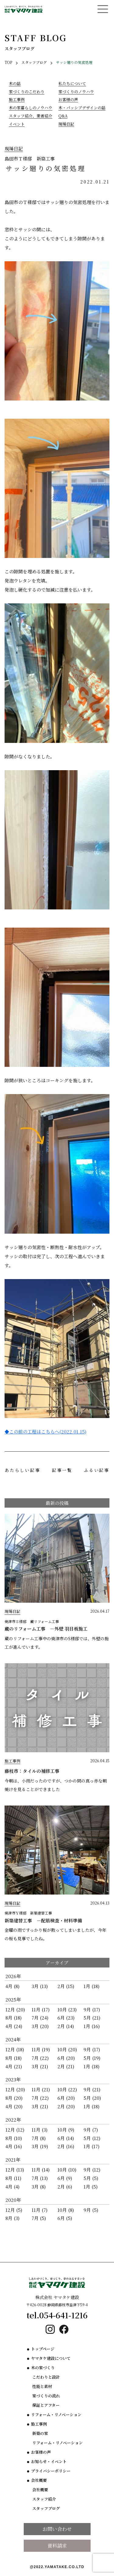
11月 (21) (41, 2089)
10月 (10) (66, 2169)
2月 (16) (65, 2146)
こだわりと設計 (46, 2377)
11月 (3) (39, 2129)
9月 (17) (92, 2009)
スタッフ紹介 (44, 2499)
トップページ (42, 2349)
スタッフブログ (46, 2508)
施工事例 (17, 99)
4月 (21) (13, 2066)
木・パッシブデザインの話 (81, 107)
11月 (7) (39, 2210)
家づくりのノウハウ (76, 91)
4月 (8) (12, 1986)
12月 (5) (13, 2210)
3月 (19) (40, 2146)
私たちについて (72, 83)
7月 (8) (39, 2138)
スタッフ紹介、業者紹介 (30, 116)
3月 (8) (39, 2186)
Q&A (62, 116)
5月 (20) (92, 2098)
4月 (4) (12, 2186)
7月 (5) (39, 2218)
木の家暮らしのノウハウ (30, 107)
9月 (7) (91, 2129)
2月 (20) (66, 2106)
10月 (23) (67, 2009)
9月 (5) (91, 2210)
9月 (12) (92, 2169)
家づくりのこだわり (26, 91)
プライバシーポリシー (51, 2471)
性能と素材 (42, 2386)
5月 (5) (91, 2178)
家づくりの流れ (46, 2396)
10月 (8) (65, 2210)
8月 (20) (13, 2098)
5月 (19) (92, 2058)
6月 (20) (66, 2058)
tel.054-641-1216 (57, 2314)
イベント (17, 124)
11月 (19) (41, 2049)
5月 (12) (92, 2138)
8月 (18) (13, 2017)
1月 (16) (92, 2026)
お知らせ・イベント (49, 2461)
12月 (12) (14, 2129)
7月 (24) (40, 2017)
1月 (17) (91, 2146)
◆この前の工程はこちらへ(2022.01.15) (45, 1431)
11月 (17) (41, 2009)
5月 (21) (92, 2017)
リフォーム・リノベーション (56, 2414)
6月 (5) (64, 2218)
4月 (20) (13, 2106)
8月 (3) (12, 2218)
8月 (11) (13, 2178)
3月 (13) (40, 1986)
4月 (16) (13, 2146)
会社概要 (39, 2480)
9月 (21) (92, 2089)
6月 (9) (64, 2178)
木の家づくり (43, 2367)
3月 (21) (40, 2066)
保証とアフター (46, 2405)
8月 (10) (13, 2138)
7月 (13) (40, 2178)
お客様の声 (68, 99)
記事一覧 (62, 1470)
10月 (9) (65, 2129)
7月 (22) (40, 2058)
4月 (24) (13, 2026)
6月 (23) (65, 2017)
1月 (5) (91, 2186)
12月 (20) (15, 2009)
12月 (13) (14, 2169)
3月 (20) (40, 2026)
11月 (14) (41, 2169)
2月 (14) (65, 2026)
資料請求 (57, 2545)
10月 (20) (67, 2049)
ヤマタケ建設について (51, 2358)
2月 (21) (65, 2066)
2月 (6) (64, 2186)
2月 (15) (65, 1986)
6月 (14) (65, 2138)
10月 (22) (67, 2089)
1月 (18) (91, 1986)
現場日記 (66, 124)
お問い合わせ (57, 2528)
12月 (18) (14, 2049)
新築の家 (40, 2433)
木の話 (15, 83)
